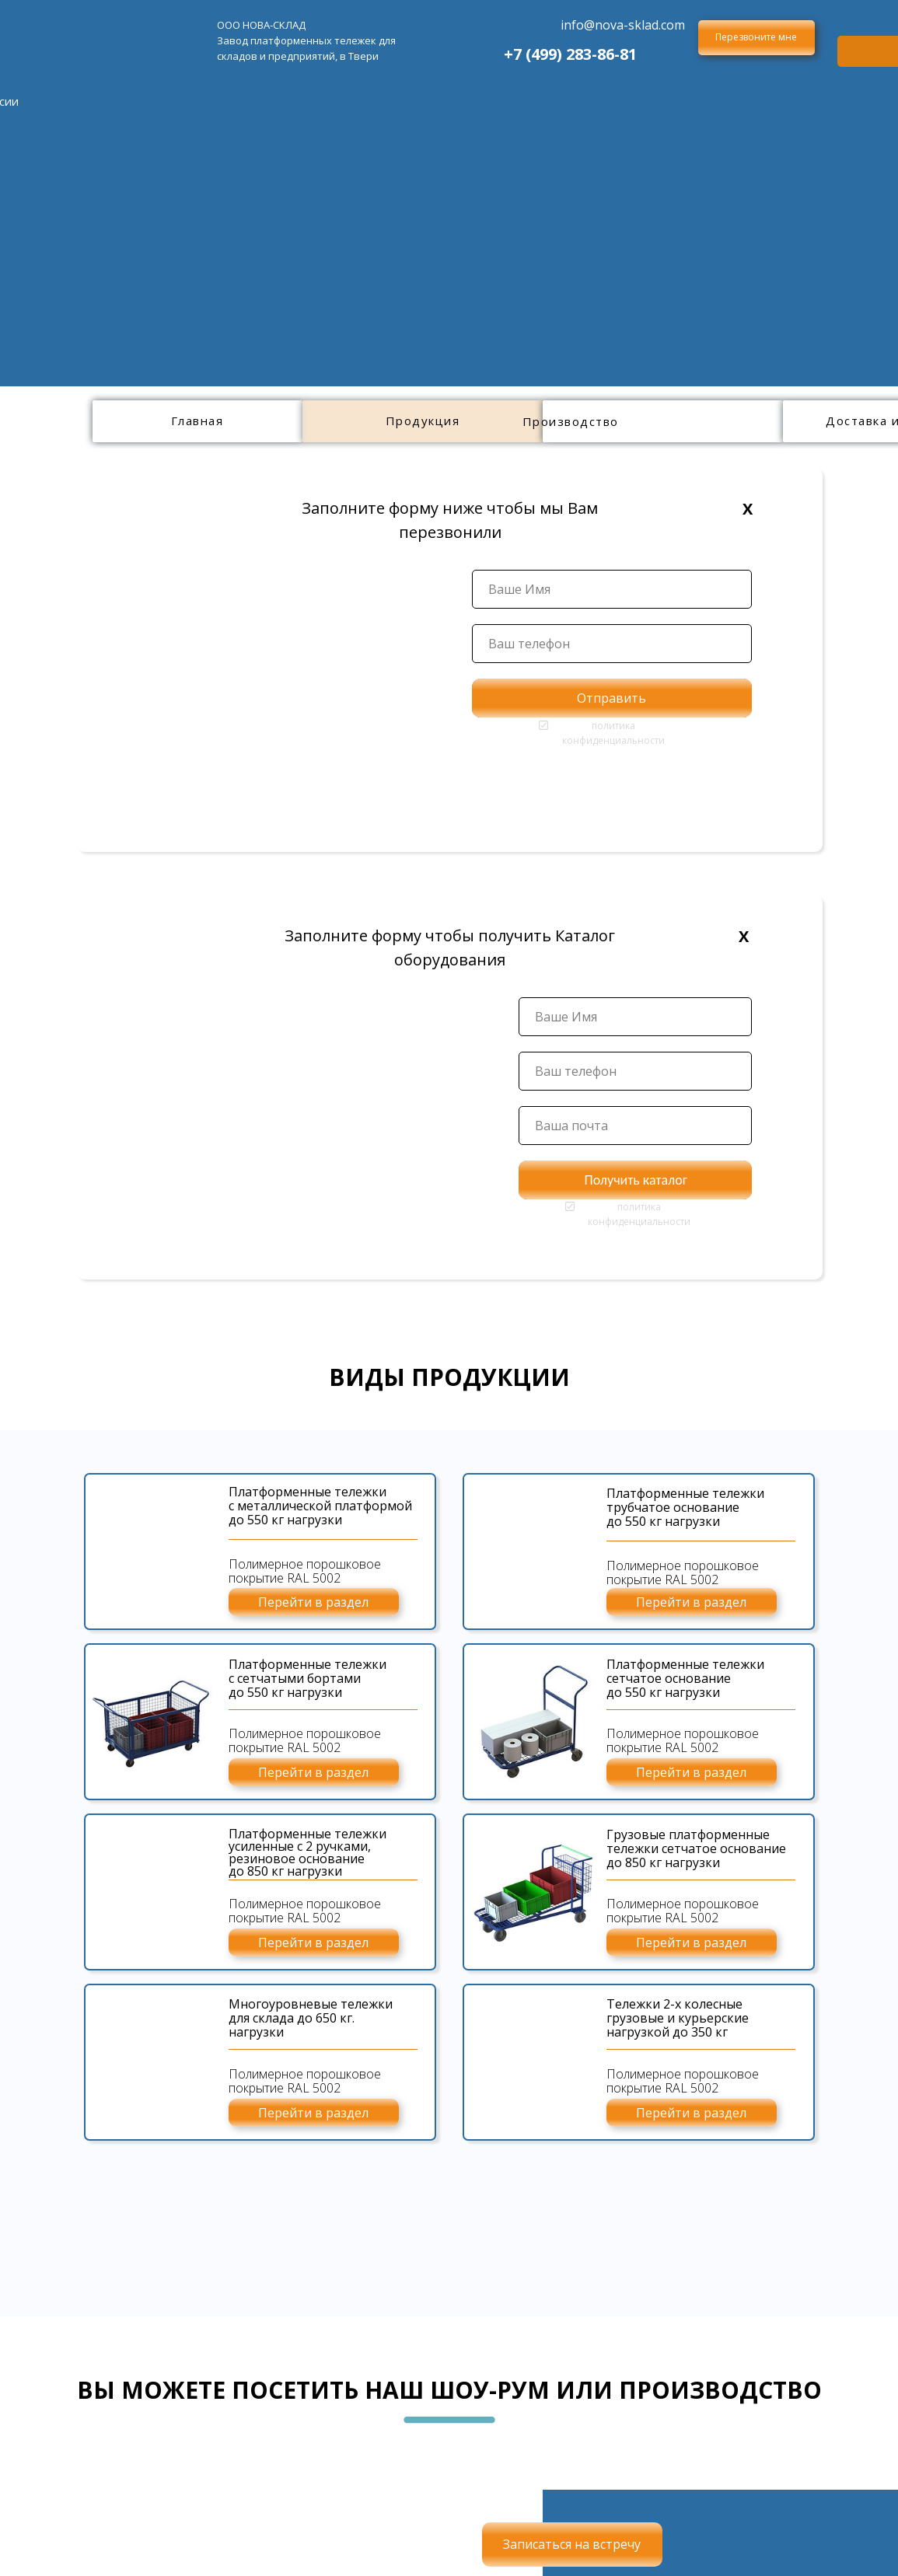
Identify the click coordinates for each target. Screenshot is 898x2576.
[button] (756, 37)
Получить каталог (636, 1180)
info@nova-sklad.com (623, 24)
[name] (612, 589)
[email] (635, 1125)
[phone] (612, 643)
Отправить (611, 698)
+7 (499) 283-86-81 (570, 54)
